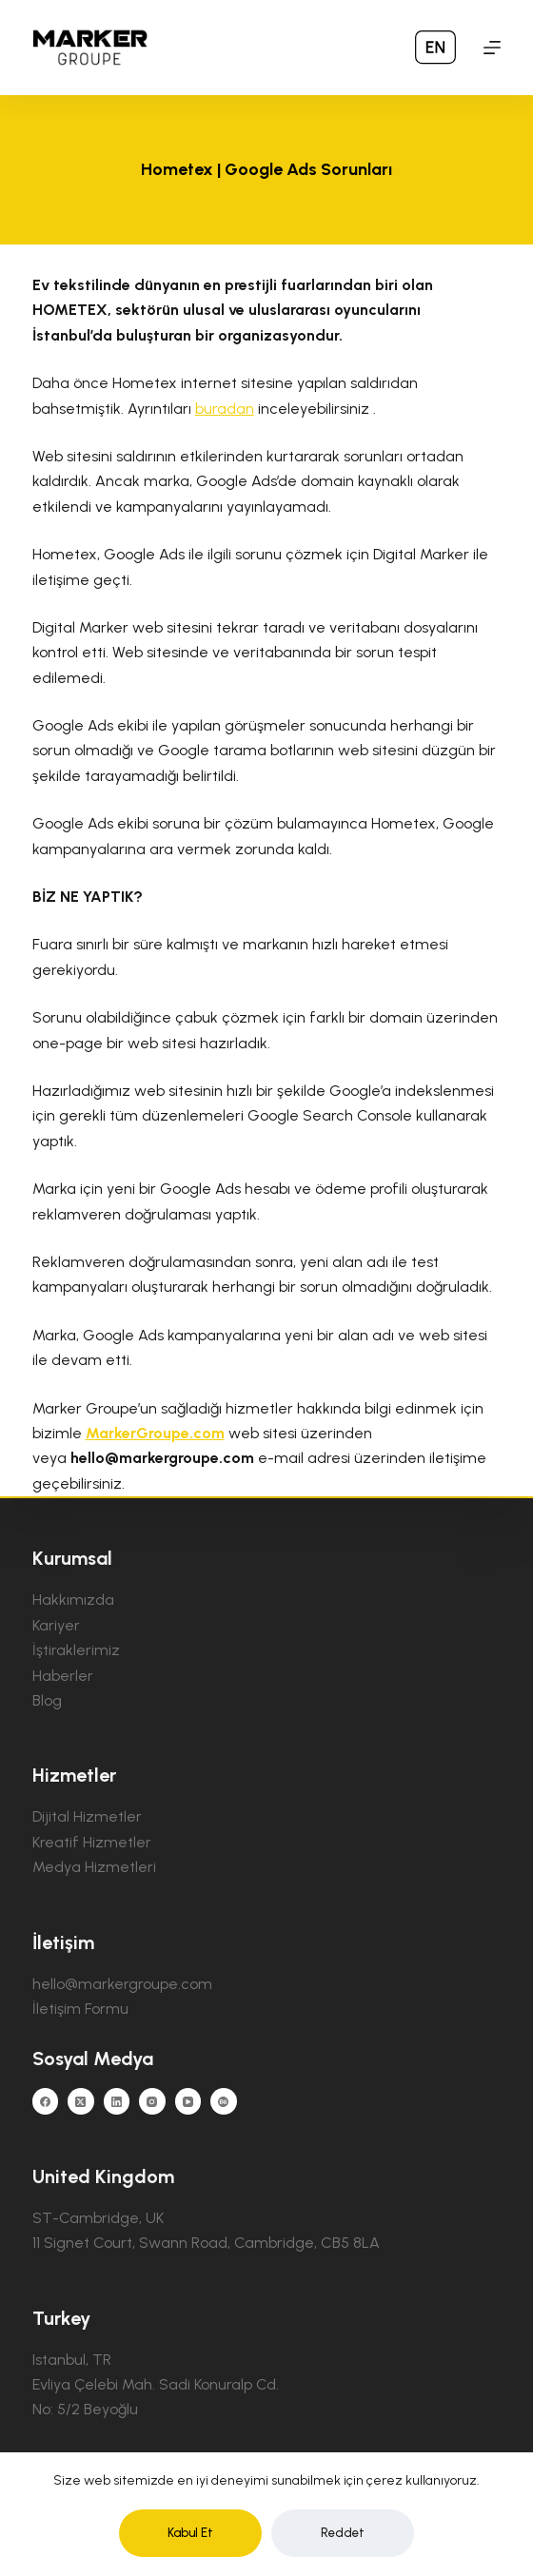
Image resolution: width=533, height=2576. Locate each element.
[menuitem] (435, 47)
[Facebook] (45, 2101)
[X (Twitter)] (81, 2101)
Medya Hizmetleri (94, 1867)
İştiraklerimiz (76, 1650)
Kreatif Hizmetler (91, 1842)
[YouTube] (188, 2101)
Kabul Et (190, 2533)
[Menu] (492, 47)
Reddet (343, 2533)
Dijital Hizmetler (87, 1816)
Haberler (62, 1676)
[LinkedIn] (117, 2101)
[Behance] (223, 2101)
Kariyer (56, 1625)
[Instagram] (152, 2101)
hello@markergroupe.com (122, 1984)
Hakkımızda (73, 1599)
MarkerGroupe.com (155, 1433)
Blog (47, 1700)
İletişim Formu (80, 2009)
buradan (224, 409)
